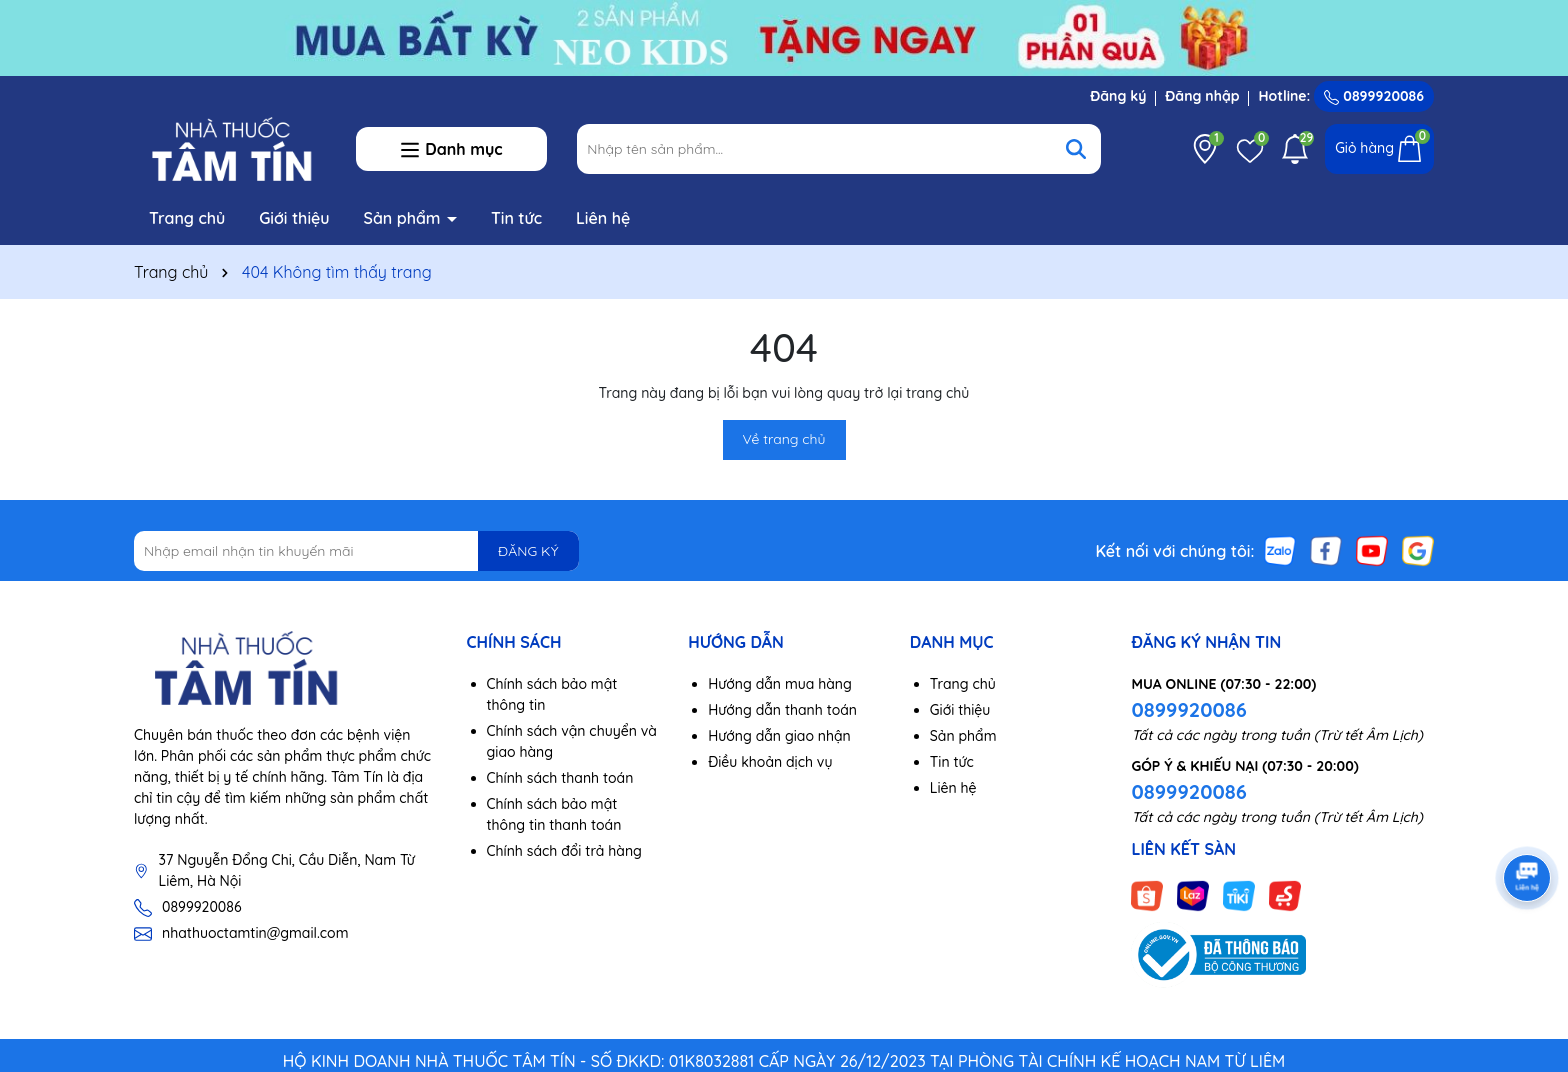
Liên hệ (603, 218)
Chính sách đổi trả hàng (564, 851)
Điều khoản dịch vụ (770, 762)
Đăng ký (1118, 96)
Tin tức (516, 218)
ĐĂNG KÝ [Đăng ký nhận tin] (528, 551)
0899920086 (1374, 96)
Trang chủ (187, 218)
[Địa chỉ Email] (356, 551)
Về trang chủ (784, 439)
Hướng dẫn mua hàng (780, 684)
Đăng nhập (1202, 96)
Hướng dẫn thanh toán (782, 710)
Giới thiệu (294, 218)
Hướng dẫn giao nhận (779, 736)
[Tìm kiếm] (1076, 149)
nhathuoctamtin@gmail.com (255, 933)
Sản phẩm (405, 218)
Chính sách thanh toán (560, 778)
